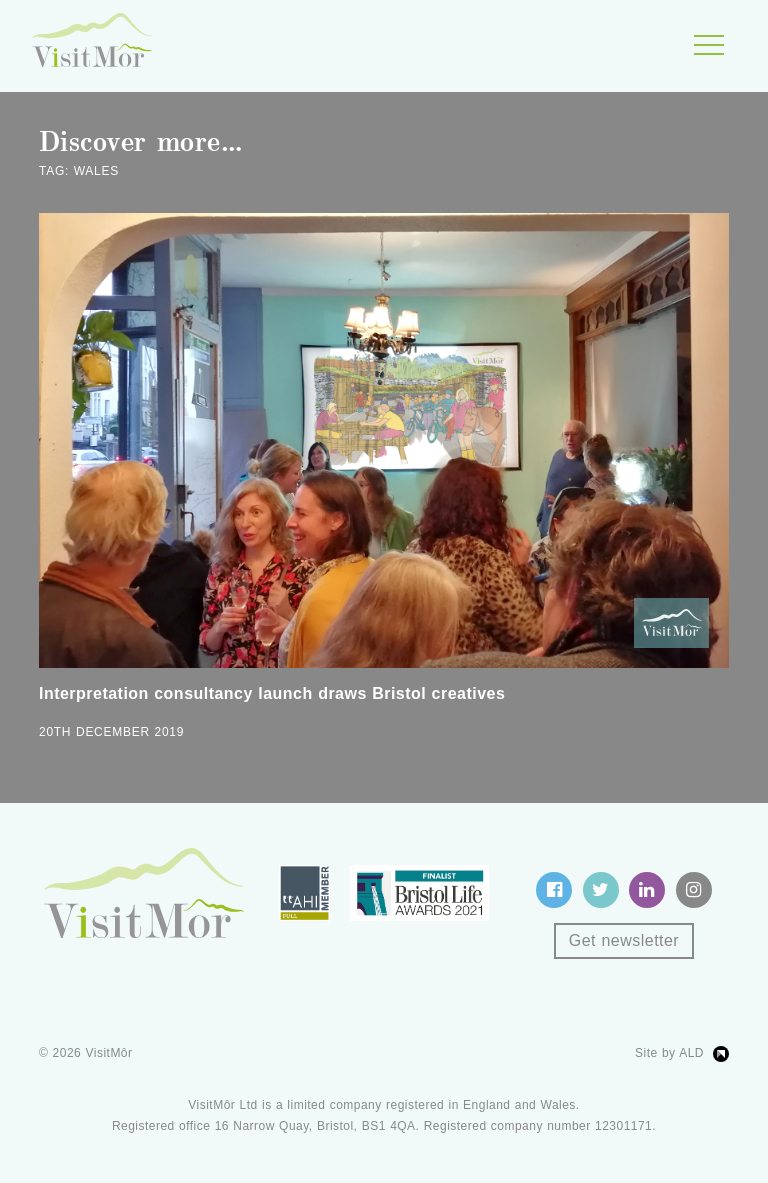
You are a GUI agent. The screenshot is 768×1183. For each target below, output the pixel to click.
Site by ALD (669, 1053)
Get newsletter (624, 940)
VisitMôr (109, 1053)
